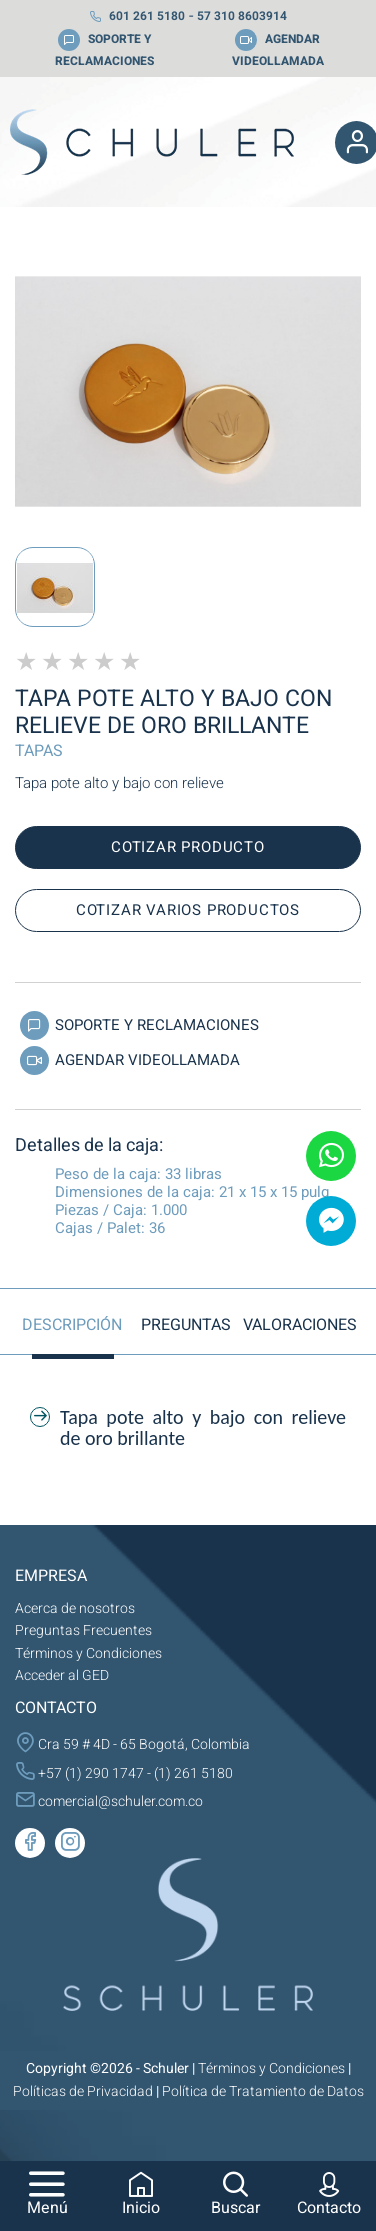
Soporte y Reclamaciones (137, 1028)
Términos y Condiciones (88, 1653)
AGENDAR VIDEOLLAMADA (278, 49)
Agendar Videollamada (127, 1063)
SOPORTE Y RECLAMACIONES (104, 49)
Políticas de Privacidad (83, 2091)
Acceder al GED (62, 1675)
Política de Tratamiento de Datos (263, 2091)
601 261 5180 (137, 16)
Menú (47, 2196)
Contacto (329, 2196)
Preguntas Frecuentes (83, 1630)
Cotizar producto (188, 847)
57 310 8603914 (242, 16)
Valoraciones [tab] (300, 1325)
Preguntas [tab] (186, 1325)
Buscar (235, 2196)
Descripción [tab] (72, 1325)
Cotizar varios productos (188, 910)
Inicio (141, 2196)
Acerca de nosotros (75, 1608)
